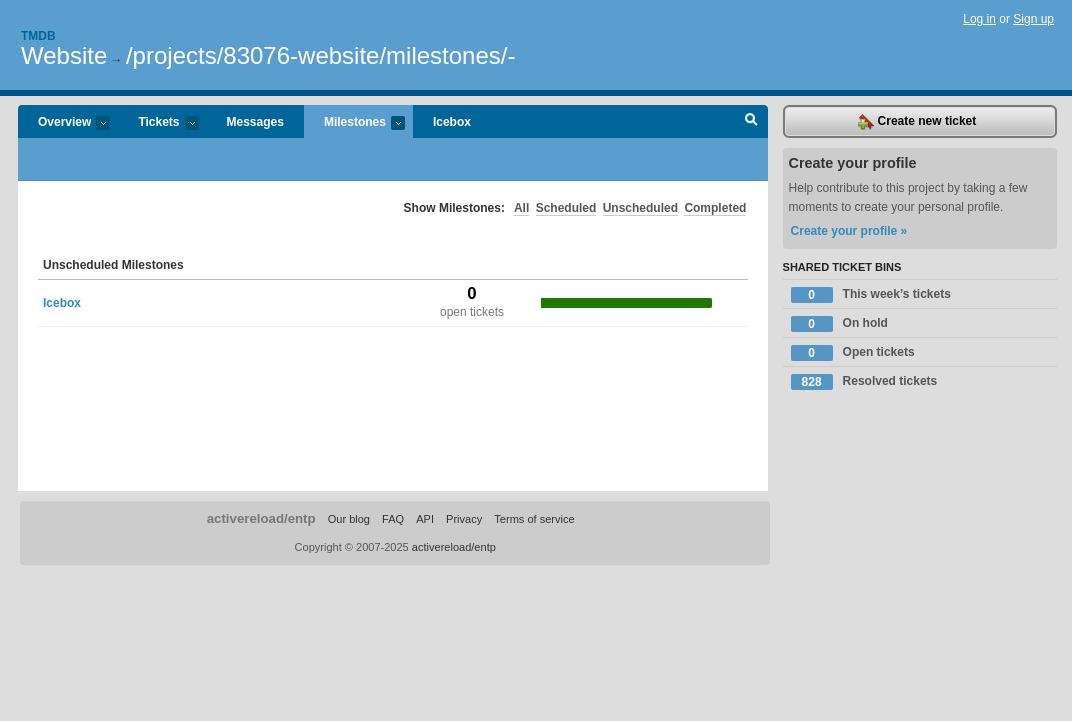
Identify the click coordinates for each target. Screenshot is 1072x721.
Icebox (452, 122)
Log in (979, 19)
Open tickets (853, 353)
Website (64, 55)
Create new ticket (917, 122)
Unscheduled (640, 208)
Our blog (349, 519)
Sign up (1033, 19)
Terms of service (534, 519)
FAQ (393, 519)
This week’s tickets (871, 295)
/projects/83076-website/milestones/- (321, 55)
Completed (715, 208)
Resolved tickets (864, 382)
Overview (64, 123)
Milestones (354, 123)
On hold (839, 324)
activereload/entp (261, 518)
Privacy (464, 519)
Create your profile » (849, 231)
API (425, 519)
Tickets (158, 123)
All (521, 208)
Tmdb (38, 36)
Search (751, 122)
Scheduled (566, 208)
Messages (255, 122)
